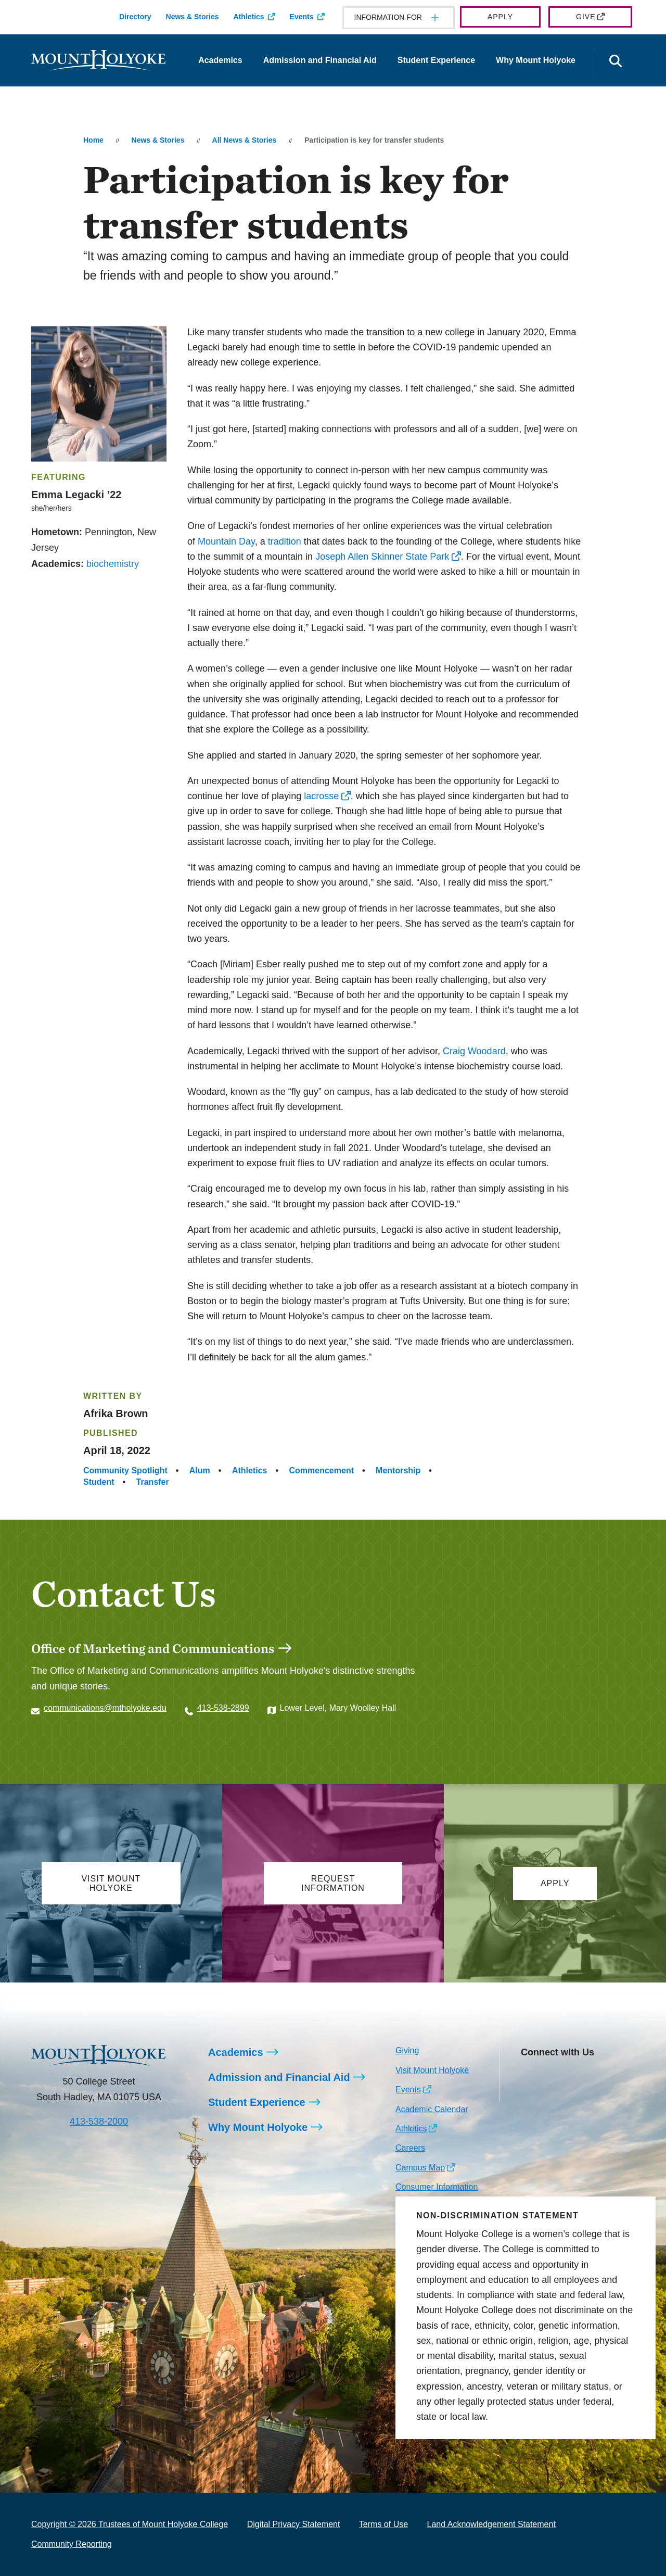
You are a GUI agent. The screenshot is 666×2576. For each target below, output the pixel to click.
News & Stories (192, 16)
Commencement (321, 1470)
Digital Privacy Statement (293, 2524)
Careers (410, 2147)
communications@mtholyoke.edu (105, 1707)
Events (302, 16)
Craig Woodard (474, 1051)
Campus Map (420, 2167)
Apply (500, 16)
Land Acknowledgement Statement (491, 2524)
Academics (220, 60)
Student (98, 1482)
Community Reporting (71, 2544)
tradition (284, 541)
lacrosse (321, 796)
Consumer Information (436, 2186)
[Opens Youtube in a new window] (598, 2076)
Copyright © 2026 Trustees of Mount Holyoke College (129, 2524)
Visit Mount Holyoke (432, 2070)
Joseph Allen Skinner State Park (382, 556)
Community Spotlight (125, 1470)
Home (93, 140)
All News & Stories (244, 140)
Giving (407, 2050)
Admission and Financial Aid (320, 60)
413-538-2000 (99, 2121)
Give (585, 16)
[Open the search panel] (615, 62)
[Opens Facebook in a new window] (551, 2076)
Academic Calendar (431, 2109)
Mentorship (398, 1470)
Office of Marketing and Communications (152, 1648)
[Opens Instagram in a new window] (528, 2076)
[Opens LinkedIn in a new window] (575, 2076)
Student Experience (436, 60)
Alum (199, 1470)
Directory (135, 16)
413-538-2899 (223, 1707)
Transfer (152, 1482)
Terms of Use (383, 2524)
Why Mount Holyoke (535, 60)
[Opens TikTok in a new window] (528, 2093)
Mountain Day (226, 541)
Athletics (248, 16)
